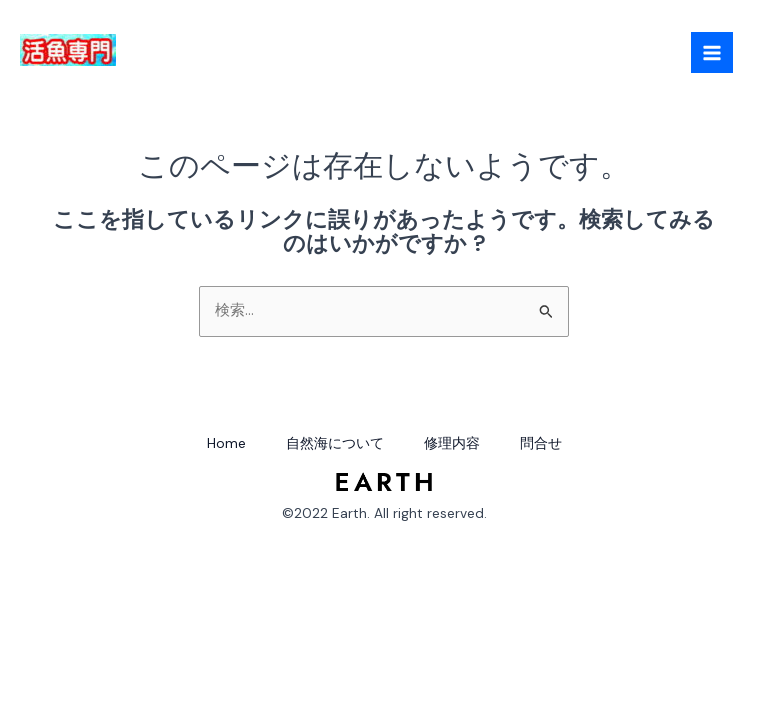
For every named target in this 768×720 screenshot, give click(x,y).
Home (226, 443)
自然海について (335, 443)
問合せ (541, 443)
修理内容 (452, 443)
